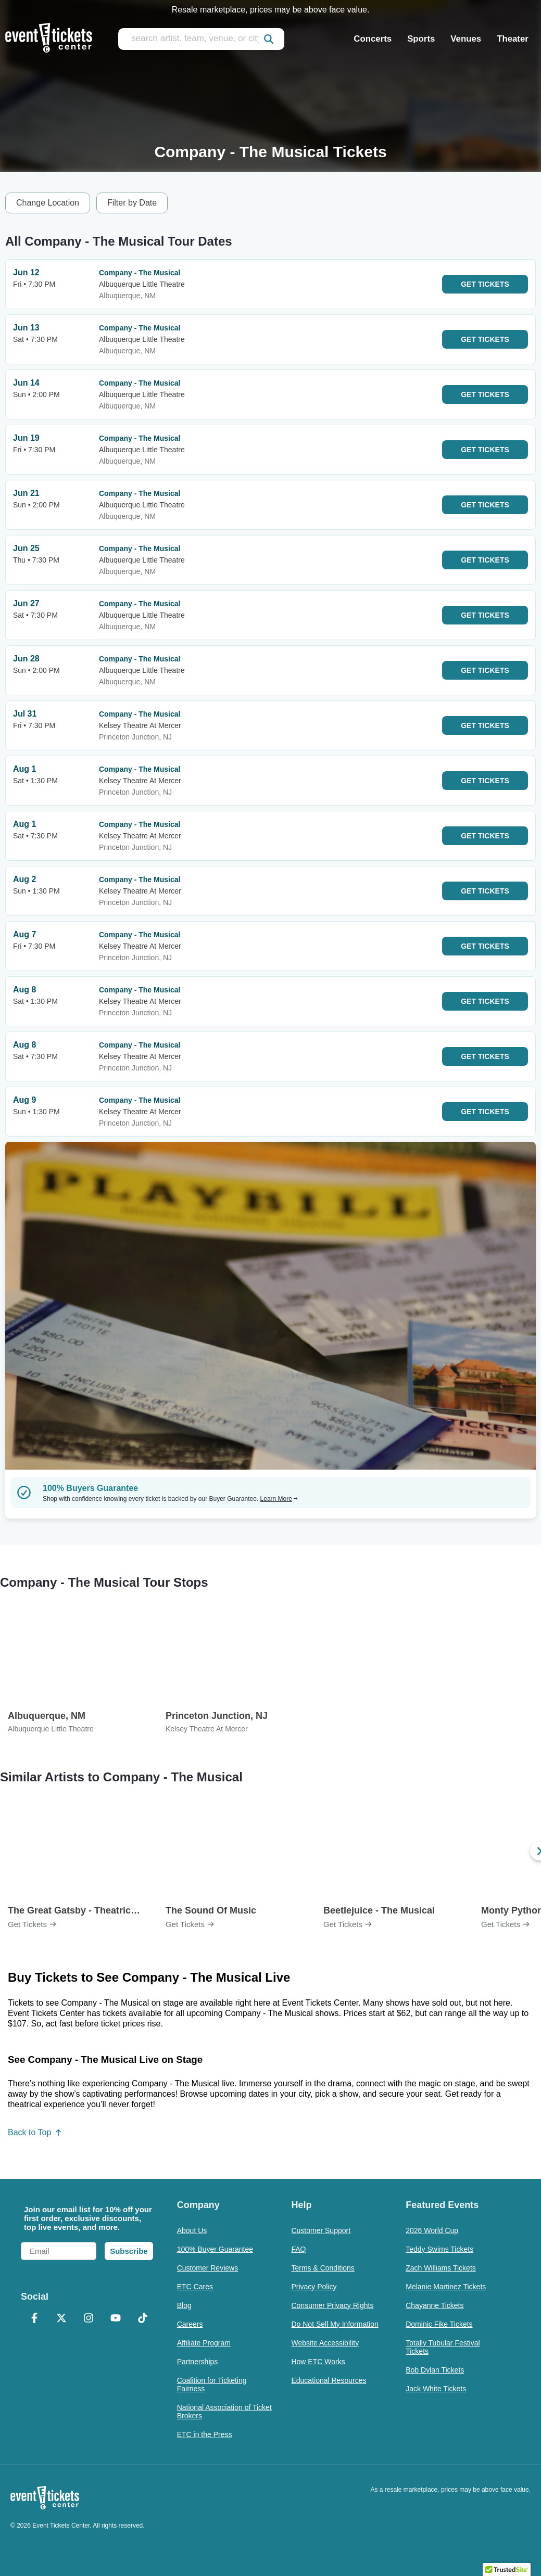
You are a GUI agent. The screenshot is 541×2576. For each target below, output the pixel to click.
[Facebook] (34, 2319)
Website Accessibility (325, 2343)
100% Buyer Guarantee (215, 2249)
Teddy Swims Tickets (439, 2249)
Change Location (47, 202)
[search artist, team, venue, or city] (201, 39)
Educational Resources (328, 2380)
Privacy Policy (313, 2286)
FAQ (298, 2249)
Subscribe (129, 2251)
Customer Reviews (207, 2268)
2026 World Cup (432, 2230)
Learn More (279, 1498)
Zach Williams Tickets (441, 2268)
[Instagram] (88, 2319)
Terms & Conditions (322, 2268)
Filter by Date (132, 202)
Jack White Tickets (436, 2388)
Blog (184, 2305)
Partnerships (197, 2361)
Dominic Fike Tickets (439, 2324)
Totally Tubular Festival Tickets (443, 2347)
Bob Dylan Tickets (435, 2370)
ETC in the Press (204, 2434)
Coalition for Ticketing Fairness (212, 2384)
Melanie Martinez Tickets (446, 2286)
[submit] (268, 39)
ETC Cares (195, 2286)
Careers (190, 2324)
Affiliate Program (204, 2343)
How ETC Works (318, 2361)
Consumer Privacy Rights (332, 2305)
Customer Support (320, 2230)
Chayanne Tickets (434, 2305)
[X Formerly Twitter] (61, 2319)
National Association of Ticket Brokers (224, 2411)
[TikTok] (142, 2319)
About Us (192, 2230)
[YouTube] (115, 2319)
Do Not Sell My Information (334, 2324)
